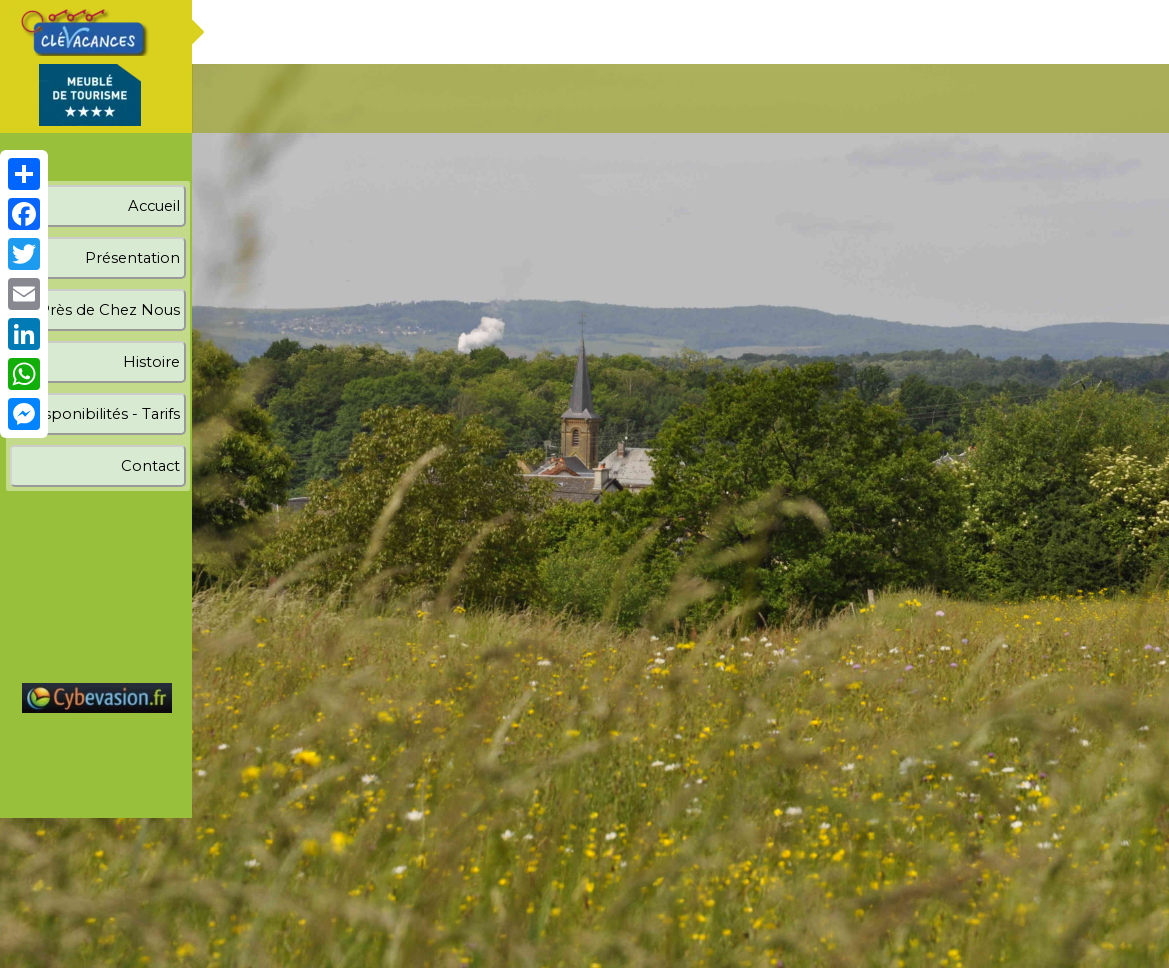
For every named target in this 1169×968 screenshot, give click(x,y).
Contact (150, 466)
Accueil (154, 206)
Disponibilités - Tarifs (104, 414)
